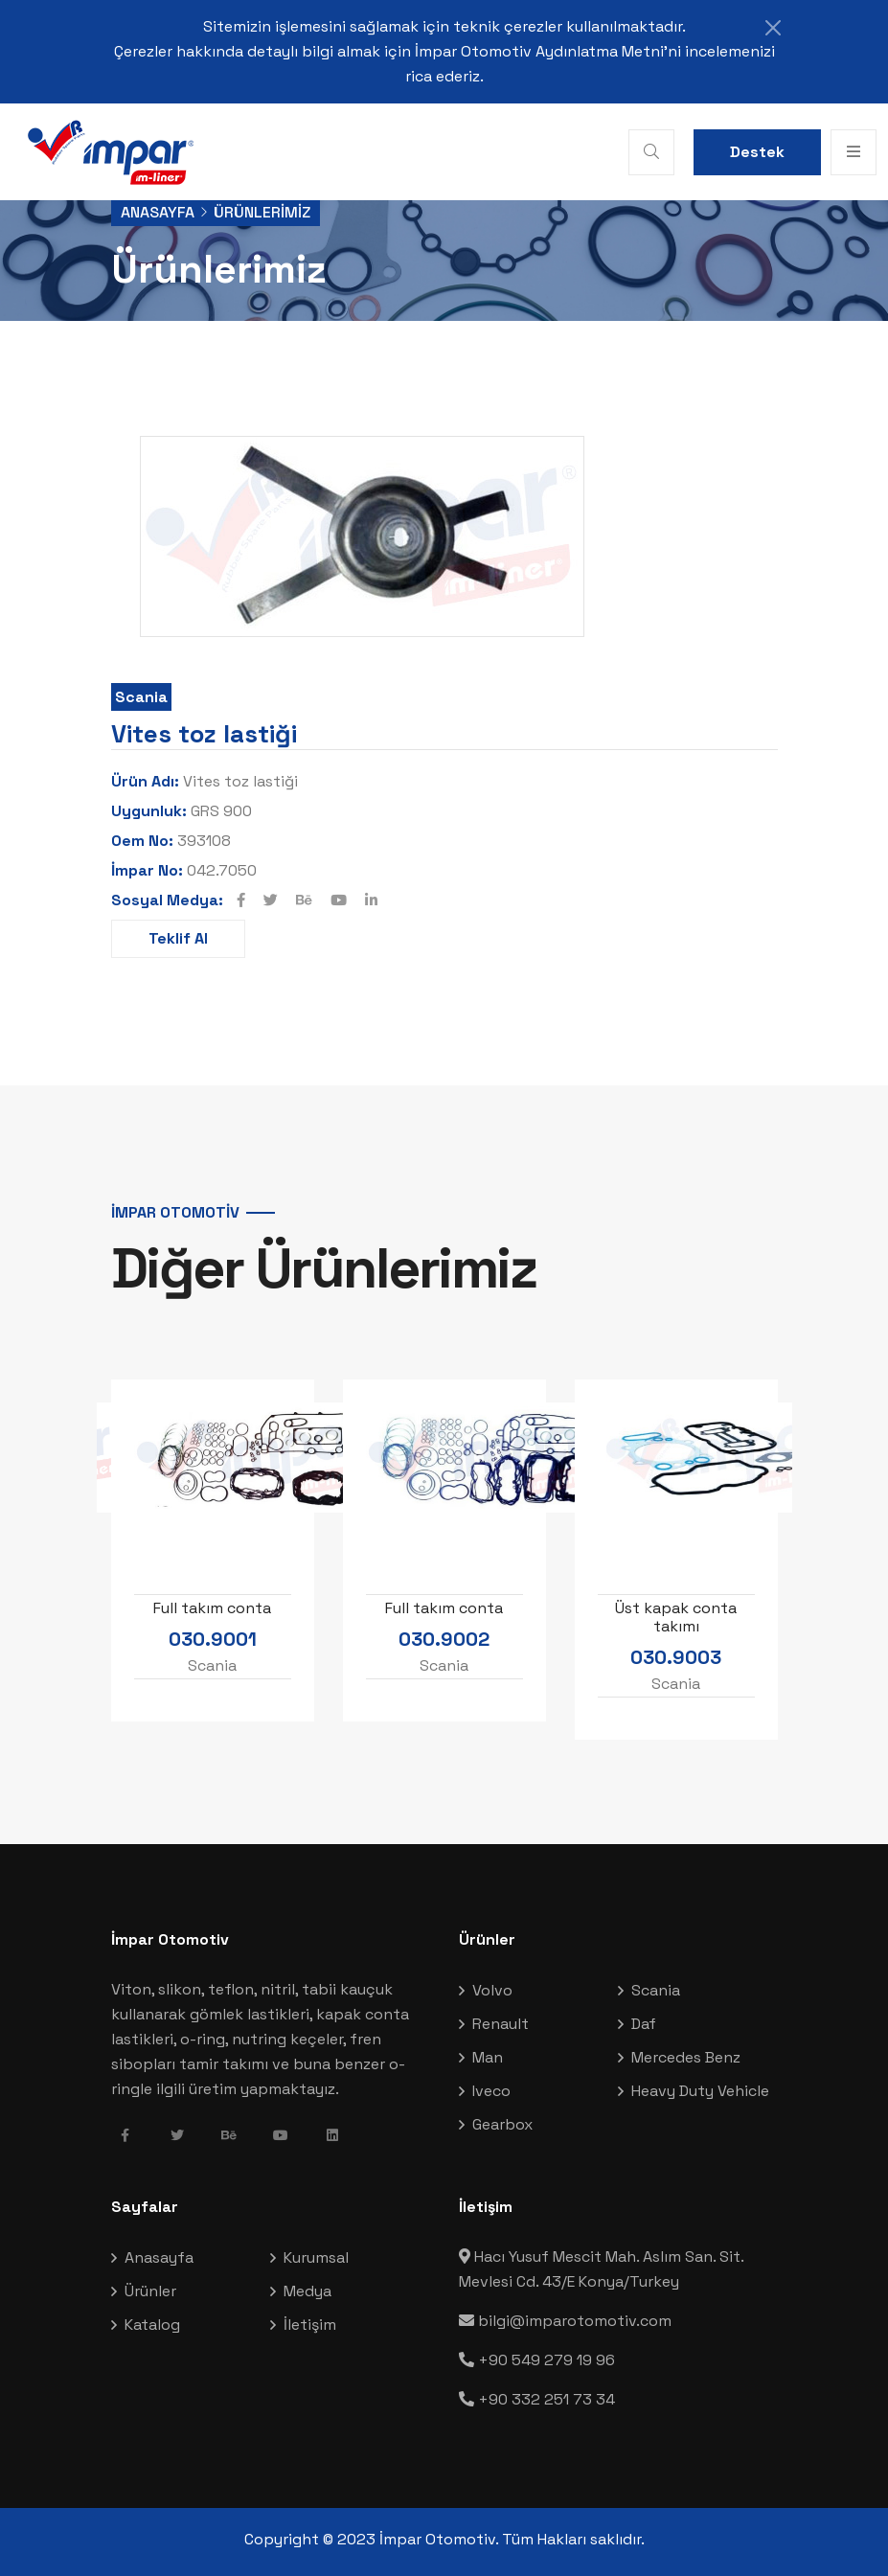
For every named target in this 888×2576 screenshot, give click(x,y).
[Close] (773, 27)
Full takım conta (212, 1607)
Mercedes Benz (685, 2057)
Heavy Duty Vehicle (700, 2091)
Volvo (492, 1990)
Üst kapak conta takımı (676, 1616)
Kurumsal (316, 2257)
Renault (500, 2024)
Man (487, 2057)
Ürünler (150, 2291)
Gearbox (502, 2124)
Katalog (152, 2324)
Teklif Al (178, 938)
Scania (141, 697)
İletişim (310, 2324)
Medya (307, 2291)
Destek (757, 152)
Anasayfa (157, 212)
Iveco (491, 2091)
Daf (643, 2024)
